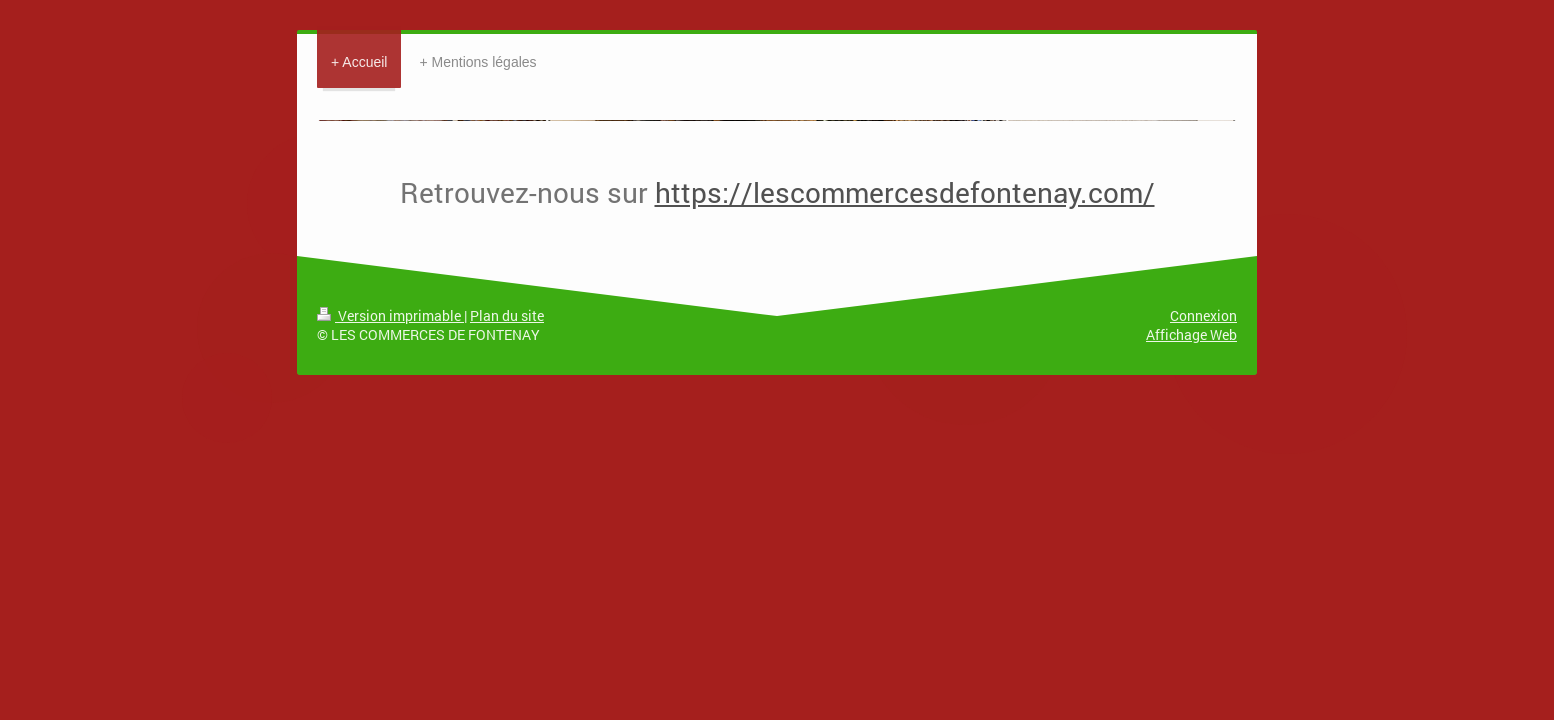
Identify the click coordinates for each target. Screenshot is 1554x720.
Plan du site (507, 315)
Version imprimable (390, 315)
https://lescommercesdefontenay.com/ (905, 192)
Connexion (1203, 315)
